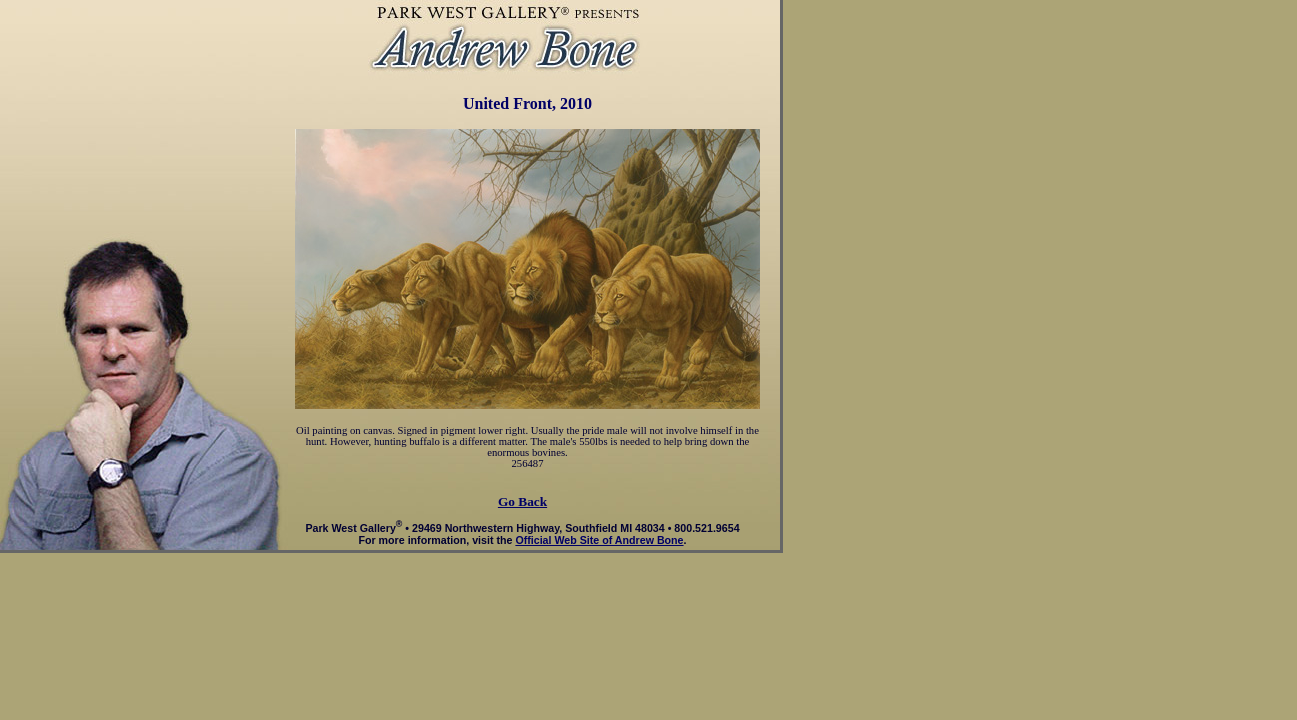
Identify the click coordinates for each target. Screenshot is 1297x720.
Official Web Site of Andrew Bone (599, 540)
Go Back (522, 501)
